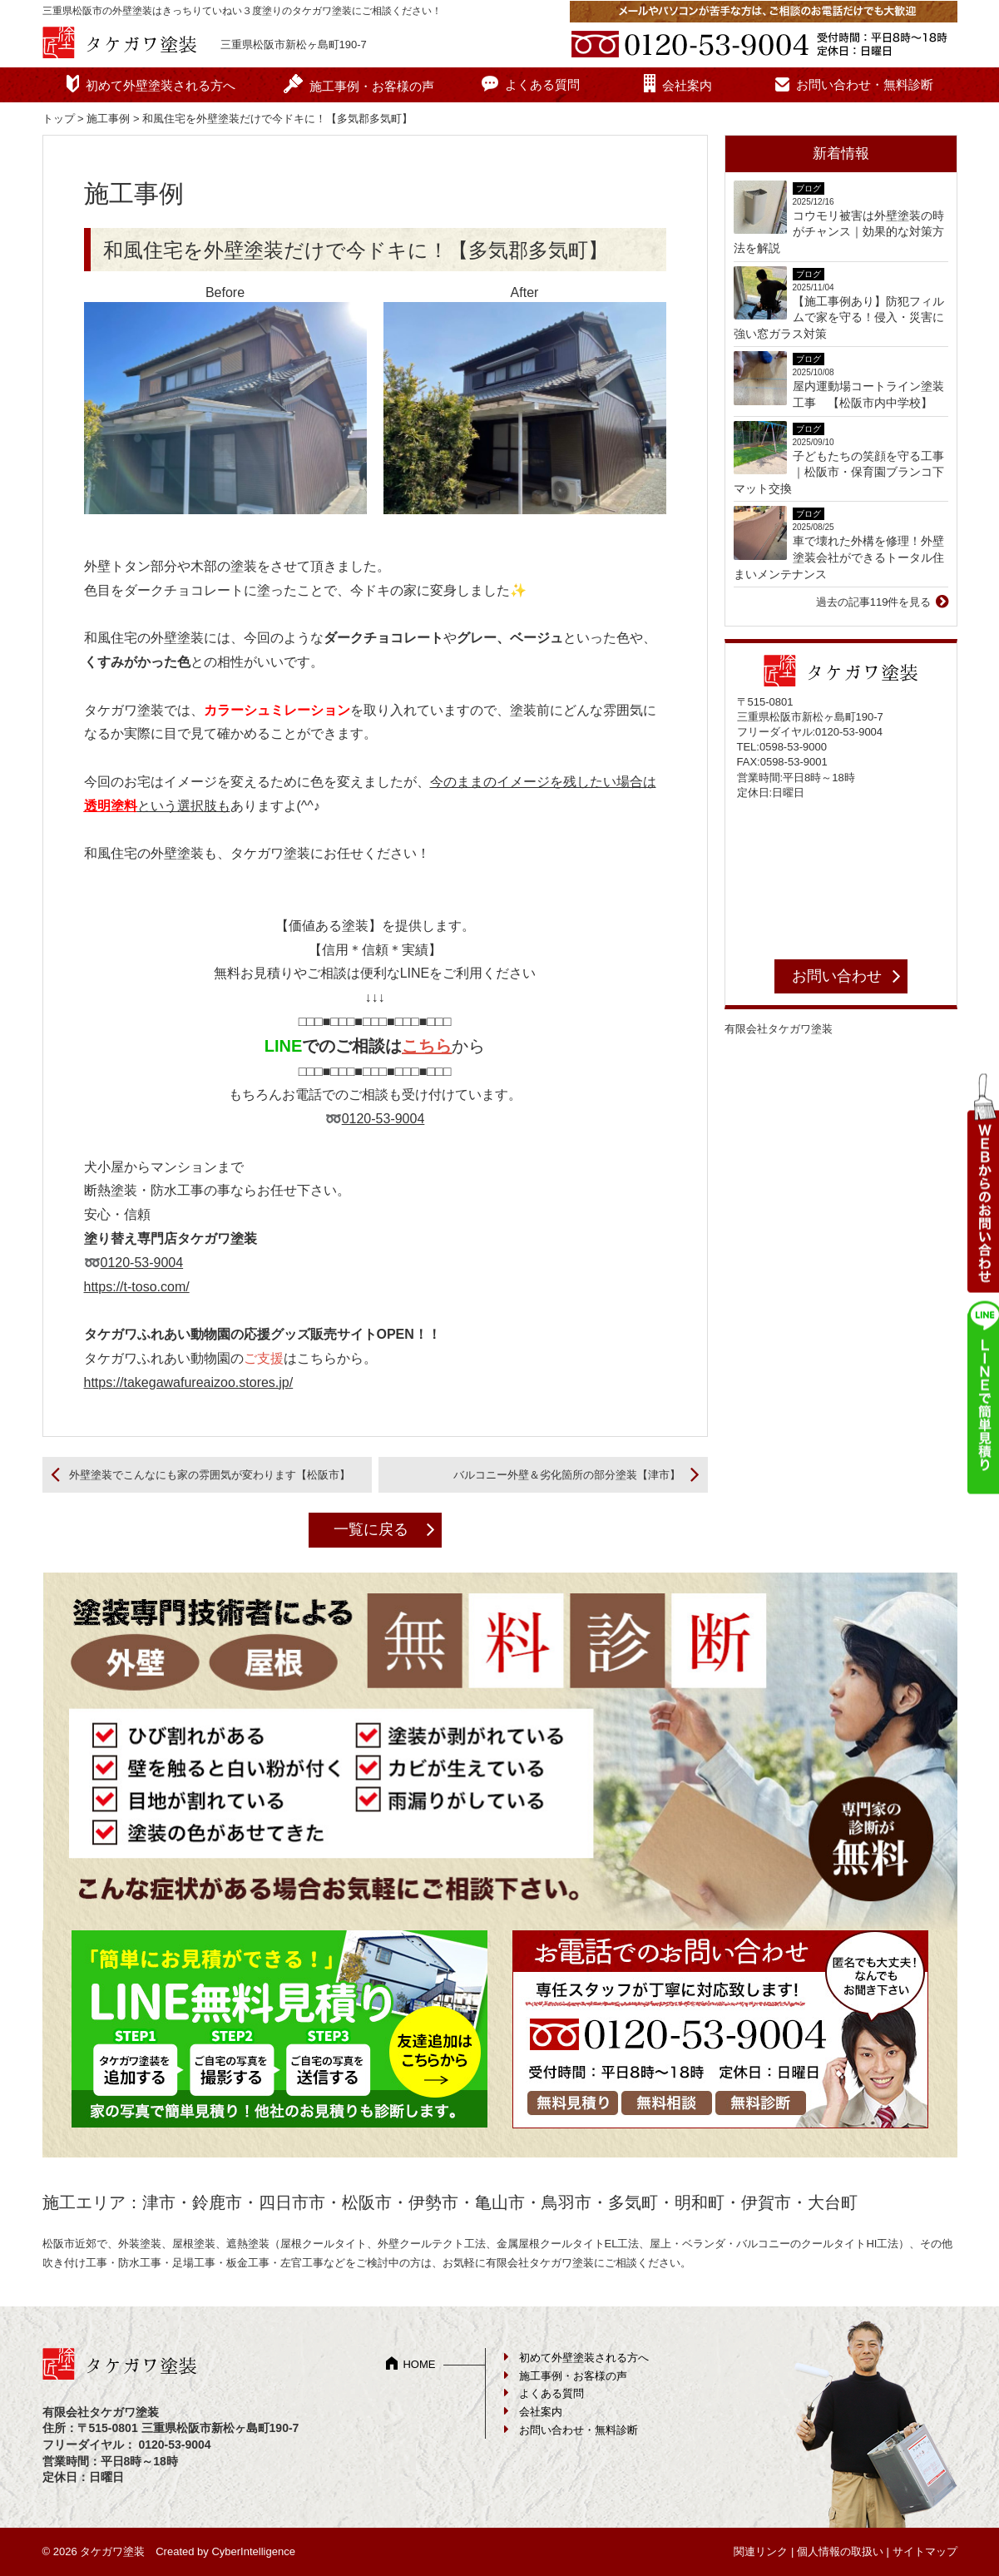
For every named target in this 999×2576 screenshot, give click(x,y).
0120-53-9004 (383, 1119)
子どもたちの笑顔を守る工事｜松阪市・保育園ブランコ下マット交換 (839, 472)
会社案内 (687, 85)
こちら (427, 1046)
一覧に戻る (371, 1529)
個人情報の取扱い (840, 2551)
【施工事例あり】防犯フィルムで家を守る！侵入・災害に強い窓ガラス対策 (839, 317)
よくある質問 (542, 84)
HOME (419, 2364)
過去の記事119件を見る (874, 602)
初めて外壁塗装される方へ (160, 85)
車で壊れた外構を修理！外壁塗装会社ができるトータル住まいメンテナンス (839, 557)
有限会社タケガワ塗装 (779, 1029)
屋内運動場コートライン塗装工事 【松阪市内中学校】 (868, 394)
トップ (58, 118)
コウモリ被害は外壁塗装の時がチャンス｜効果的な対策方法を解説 (839, 232)
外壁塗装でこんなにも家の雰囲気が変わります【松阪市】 (209, 1475)
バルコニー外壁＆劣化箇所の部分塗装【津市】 (566, 1475)
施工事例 (108, 118)
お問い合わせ (837, 976)
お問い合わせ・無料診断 (864, 84)
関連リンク (761, 2551)
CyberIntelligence (252, 2551)
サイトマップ (925, 2551)
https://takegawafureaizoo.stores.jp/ (189, 1382)
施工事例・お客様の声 (371, 86)
